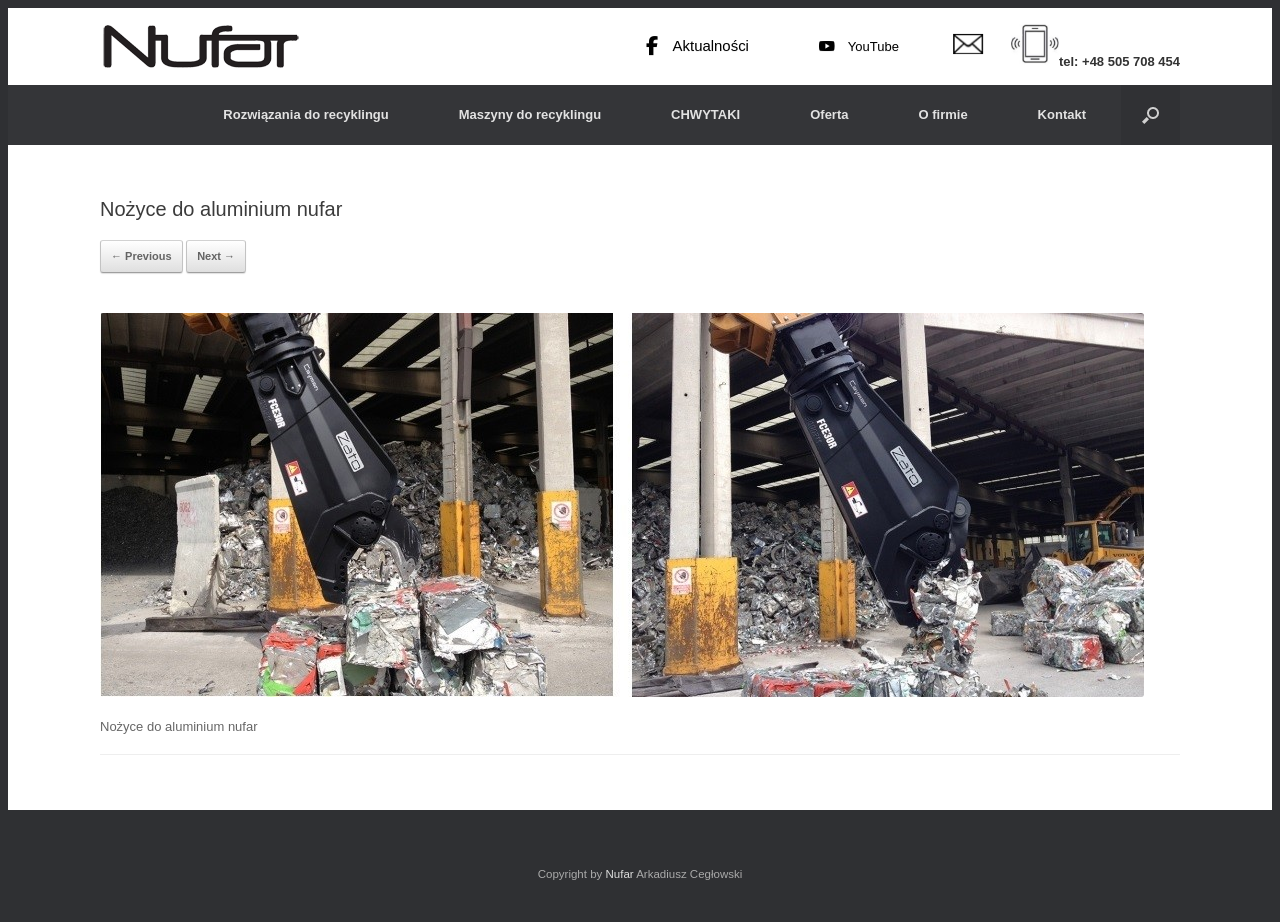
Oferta (829, 114)
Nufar (619, 874)
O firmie (942, 114)
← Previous (141, 256)
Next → (216, 256)
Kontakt (1062, 114)
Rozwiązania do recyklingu (305, 114)
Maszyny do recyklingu (530, 114)
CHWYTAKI (705, 114)
